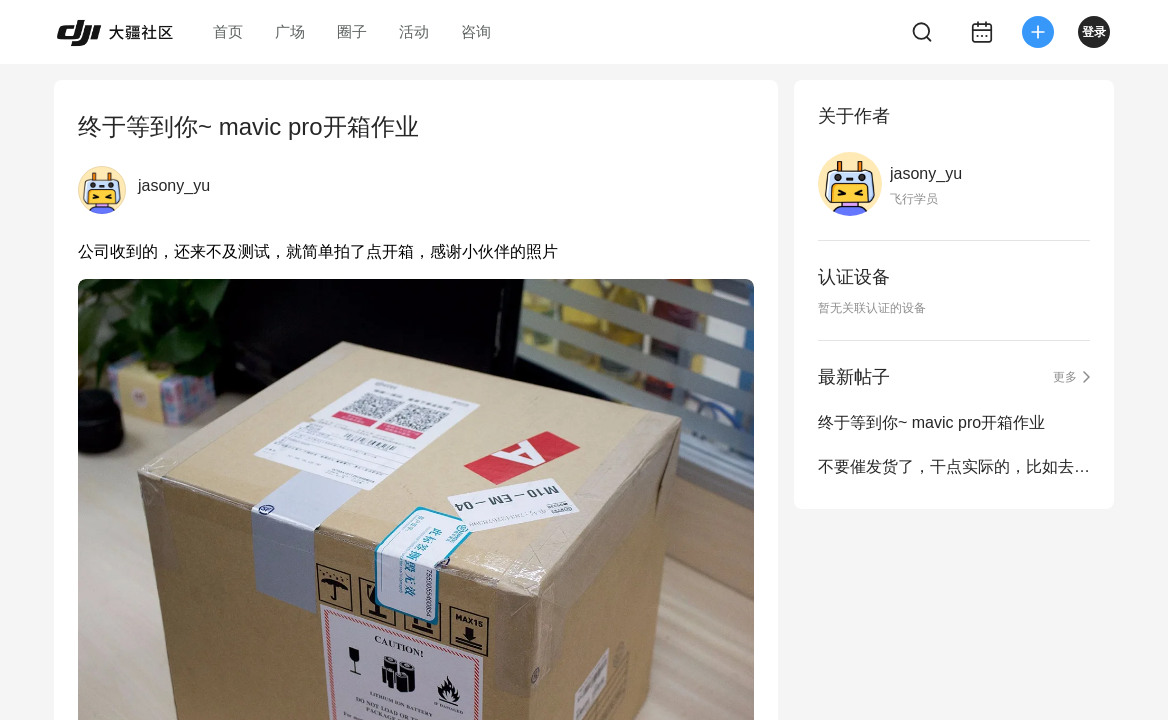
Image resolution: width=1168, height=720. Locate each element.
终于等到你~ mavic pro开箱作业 (931, 422)
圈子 (352, 31)
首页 (228, 31)
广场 (290, 31)
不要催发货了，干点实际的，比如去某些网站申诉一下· (954, 466)
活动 (414, 31)
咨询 (476, 31)
